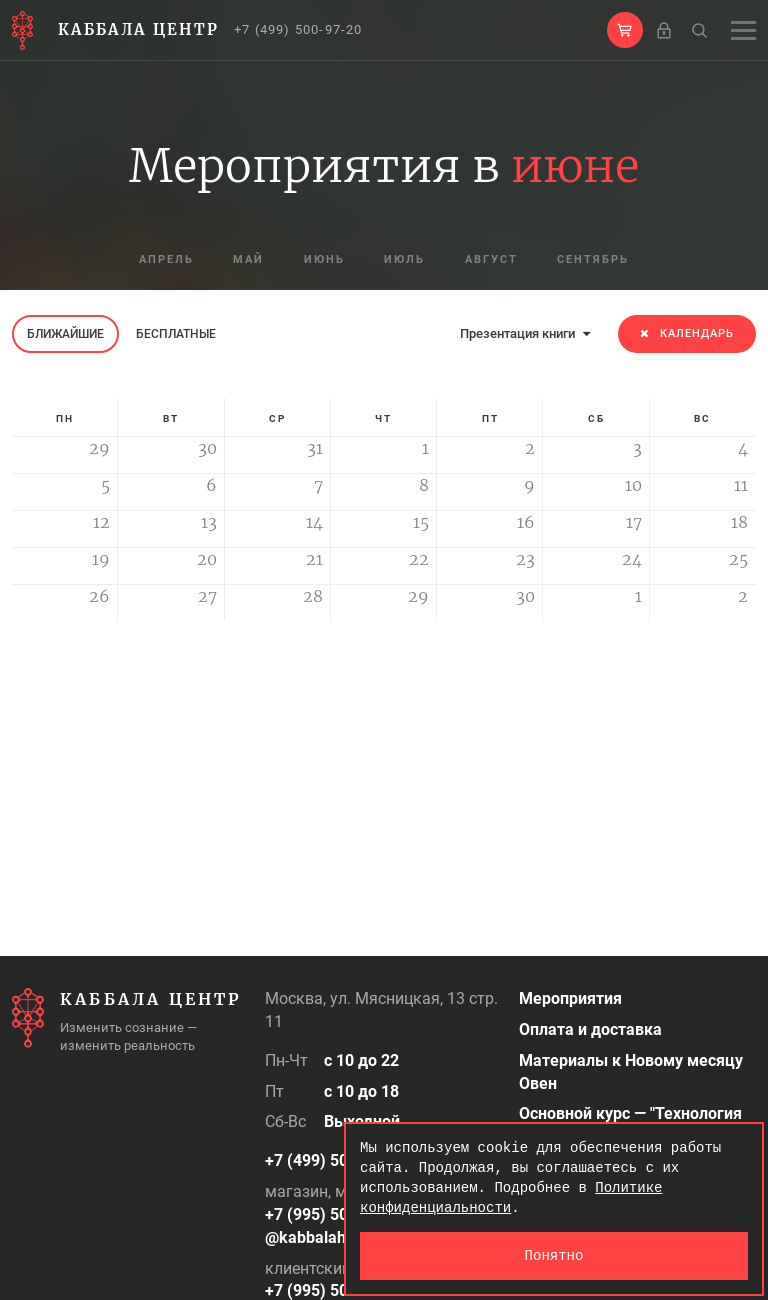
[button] (625, 30)
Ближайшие (65, 334)
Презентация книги (525, 333)
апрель (160, 260)
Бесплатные (176, 334)
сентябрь (600, 260)
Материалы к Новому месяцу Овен (631, 1072)
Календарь (687, 333)
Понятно (554, 1255)
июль (406, 260)
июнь (323, 260)
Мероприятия (570, 998)
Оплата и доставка (590, 1029)
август (495, 260)
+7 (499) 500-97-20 (298, 29)
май (245, 260)
